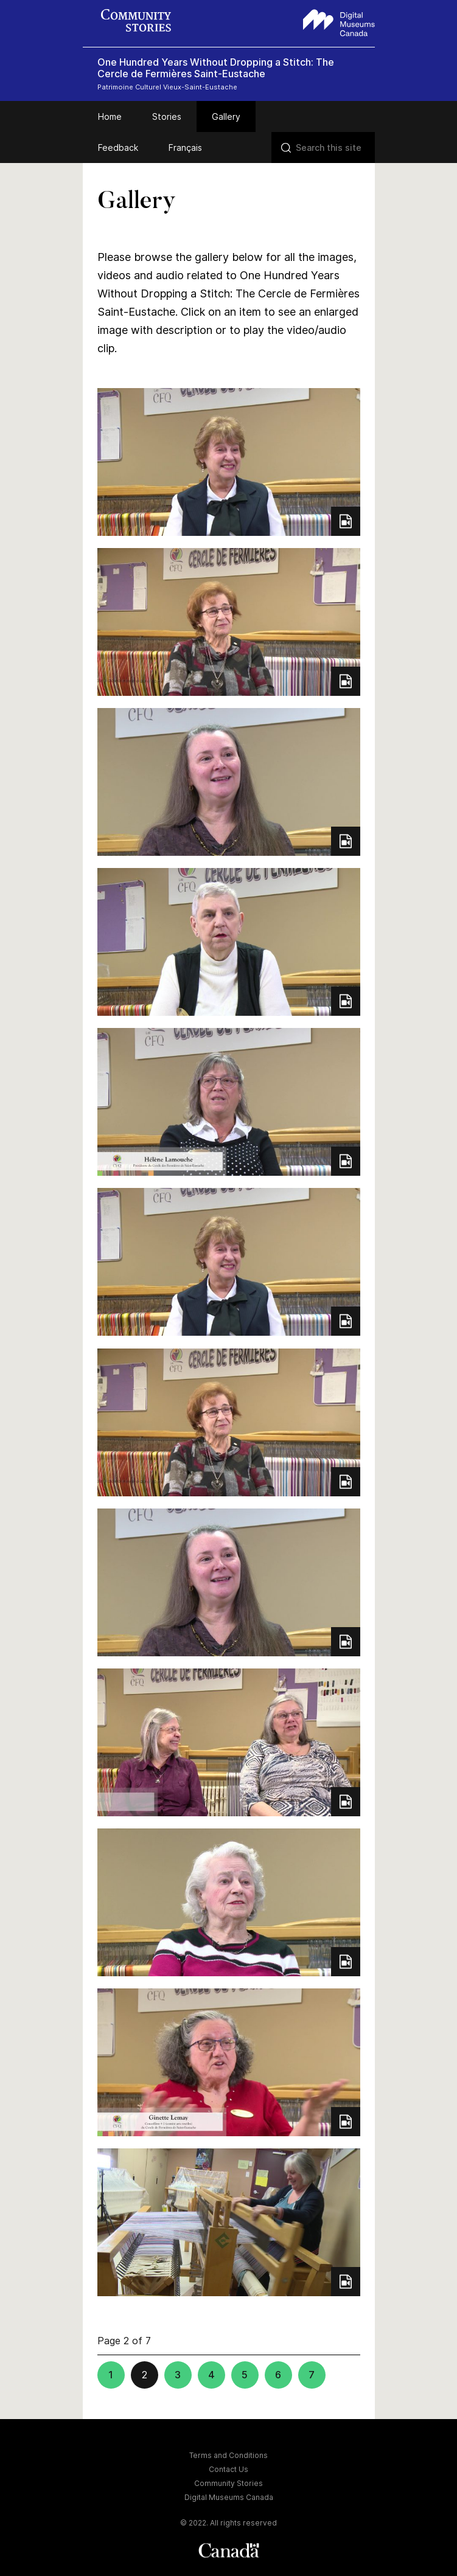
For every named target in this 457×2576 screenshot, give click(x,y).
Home (110, 116)
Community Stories (228, 2483)
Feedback (118, 147)
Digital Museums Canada (228, 2497)
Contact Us (228, 2469)
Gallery (226, 116)
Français (185, 147)
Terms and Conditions (228, 2455)
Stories (166, 116)
